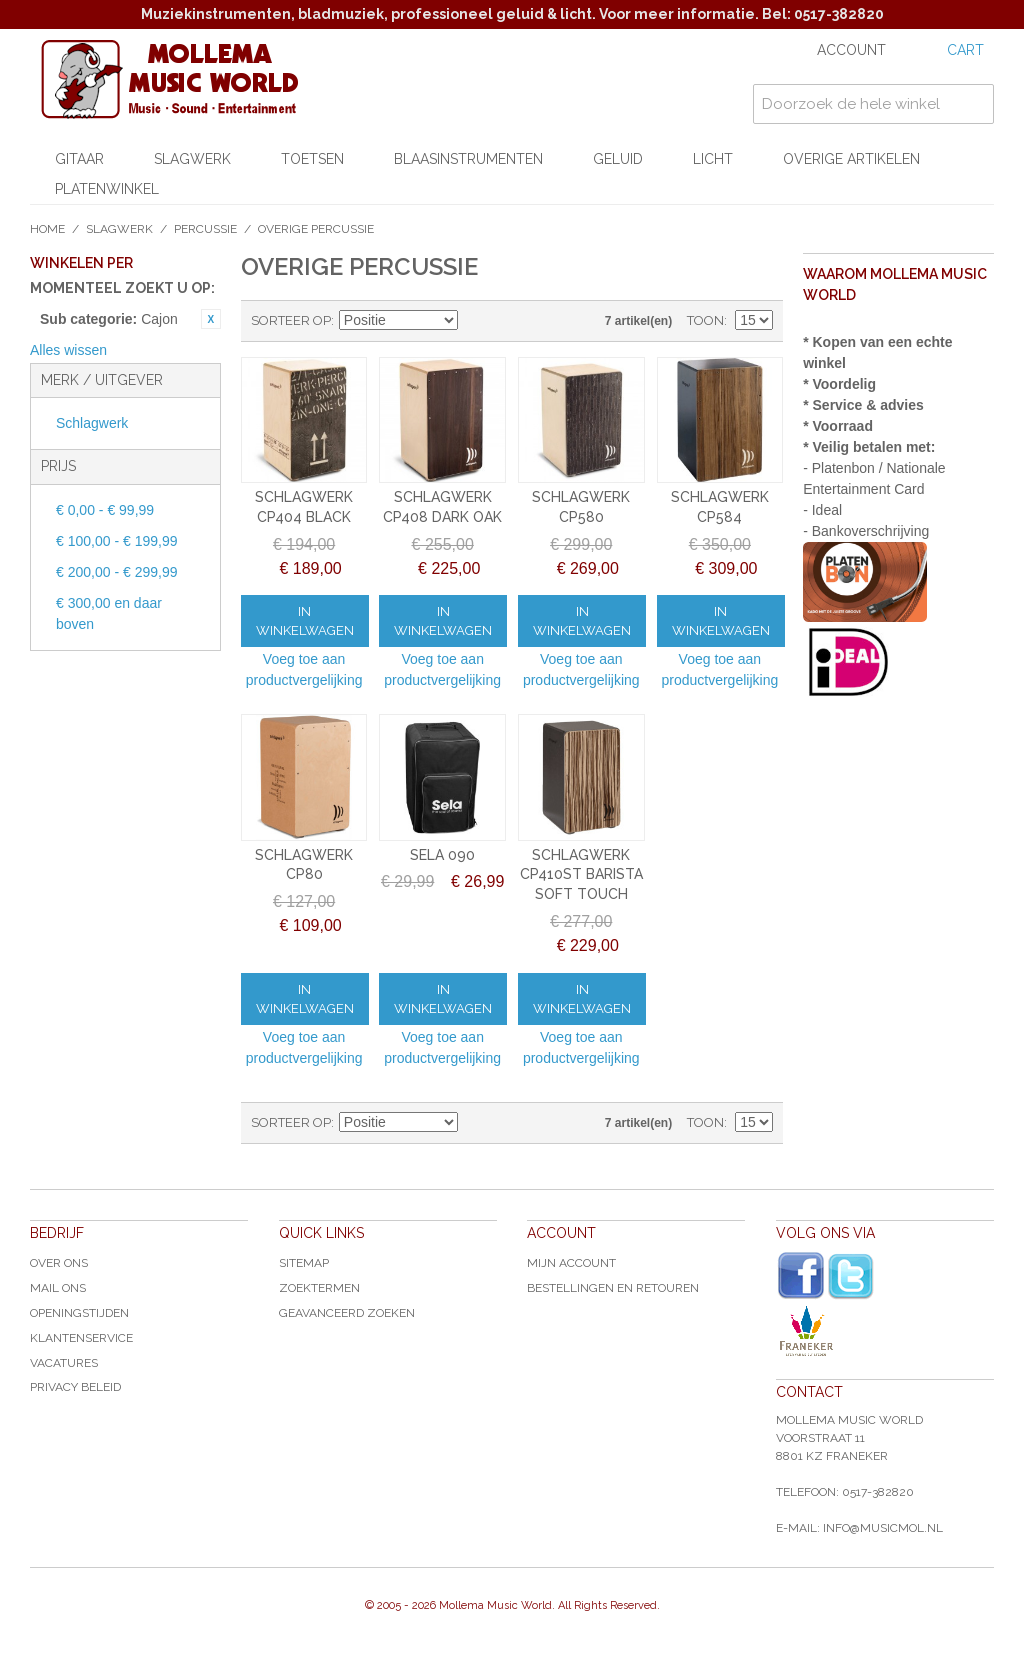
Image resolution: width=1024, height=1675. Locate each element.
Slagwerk (192, 159)
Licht (713, 159)
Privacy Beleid (75, 1387)
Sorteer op (291, 320)
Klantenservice (81, 1338)
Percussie (205, 229)
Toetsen (312, 159)
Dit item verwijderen (211, 319)
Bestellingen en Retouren (613, 1288)
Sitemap (304, 1263)
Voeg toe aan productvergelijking (304, 669)
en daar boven (109, 613)
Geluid (618, 159)
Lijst (546, 321)
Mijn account (571, 1263)
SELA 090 (442, 855)
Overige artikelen (851, 159)
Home (47, 229)
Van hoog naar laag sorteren (476, 321)
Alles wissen (68, 350)
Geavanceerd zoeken (347, 1313)
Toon (705, 320)
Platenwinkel (107, 189)
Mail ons (58, 1288)
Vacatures (64, 1363)
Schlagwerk (92, 423)
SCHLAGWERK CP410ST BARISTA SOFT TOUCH (581, 874)
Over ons (59, 1263)
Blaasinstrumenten (468, 159)
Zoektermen (319, 1288)
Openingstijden (79, 1313)
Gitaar (79, 159)
